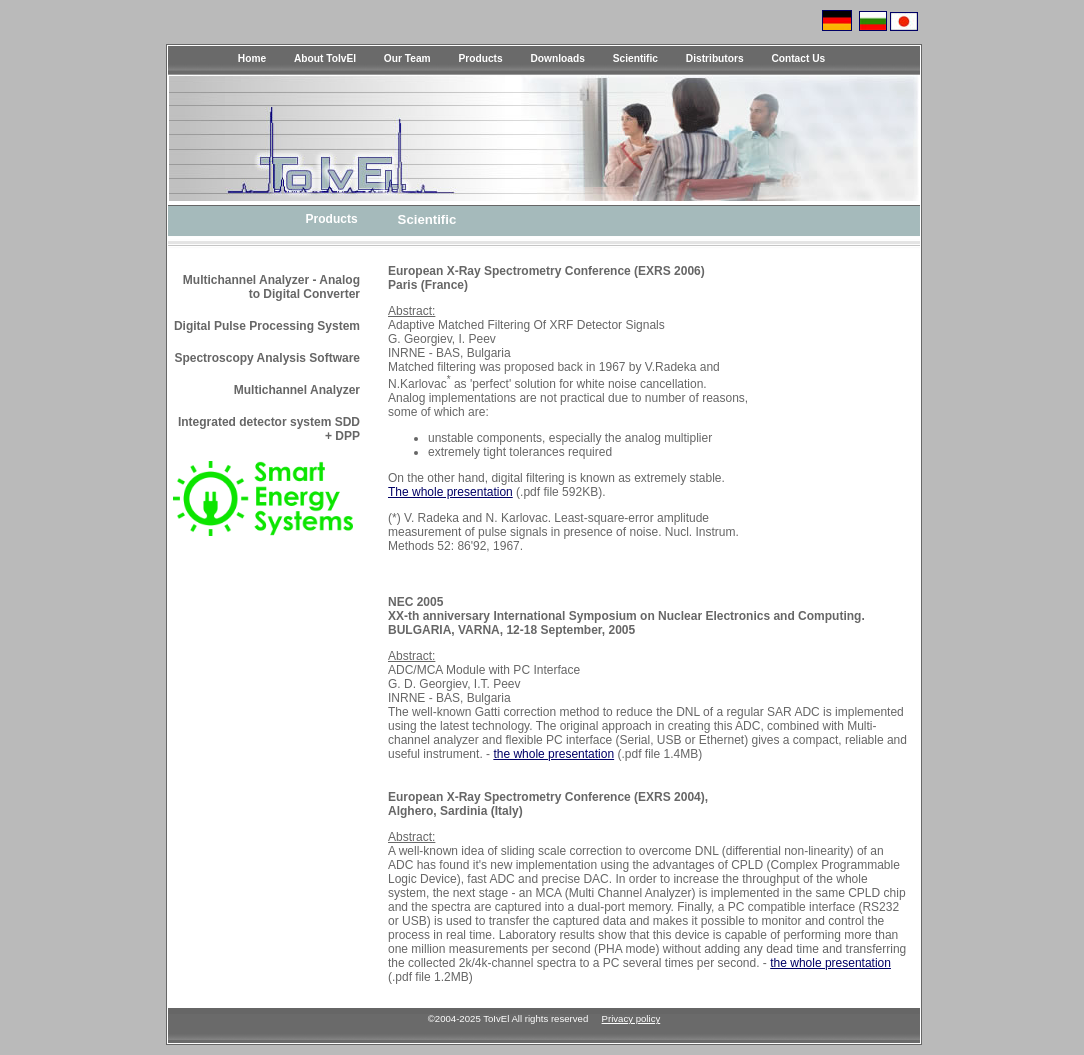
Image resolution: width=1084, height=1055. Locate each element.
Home (252, 58)
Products (481, 58)
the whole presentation (553, 754)
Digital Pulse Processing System (267, 326)
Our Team (407, 58)
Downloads (558, 58)
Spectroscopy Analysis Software (267, 358)
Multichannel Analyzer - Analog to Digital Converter (271, 287)
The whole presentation (450, 492)
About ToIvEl (325, 58)
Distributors (715, 58)
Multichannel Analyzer (297, 390)
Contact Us (798, 58)
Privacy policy (631, 1018)
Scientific (635, 58)
